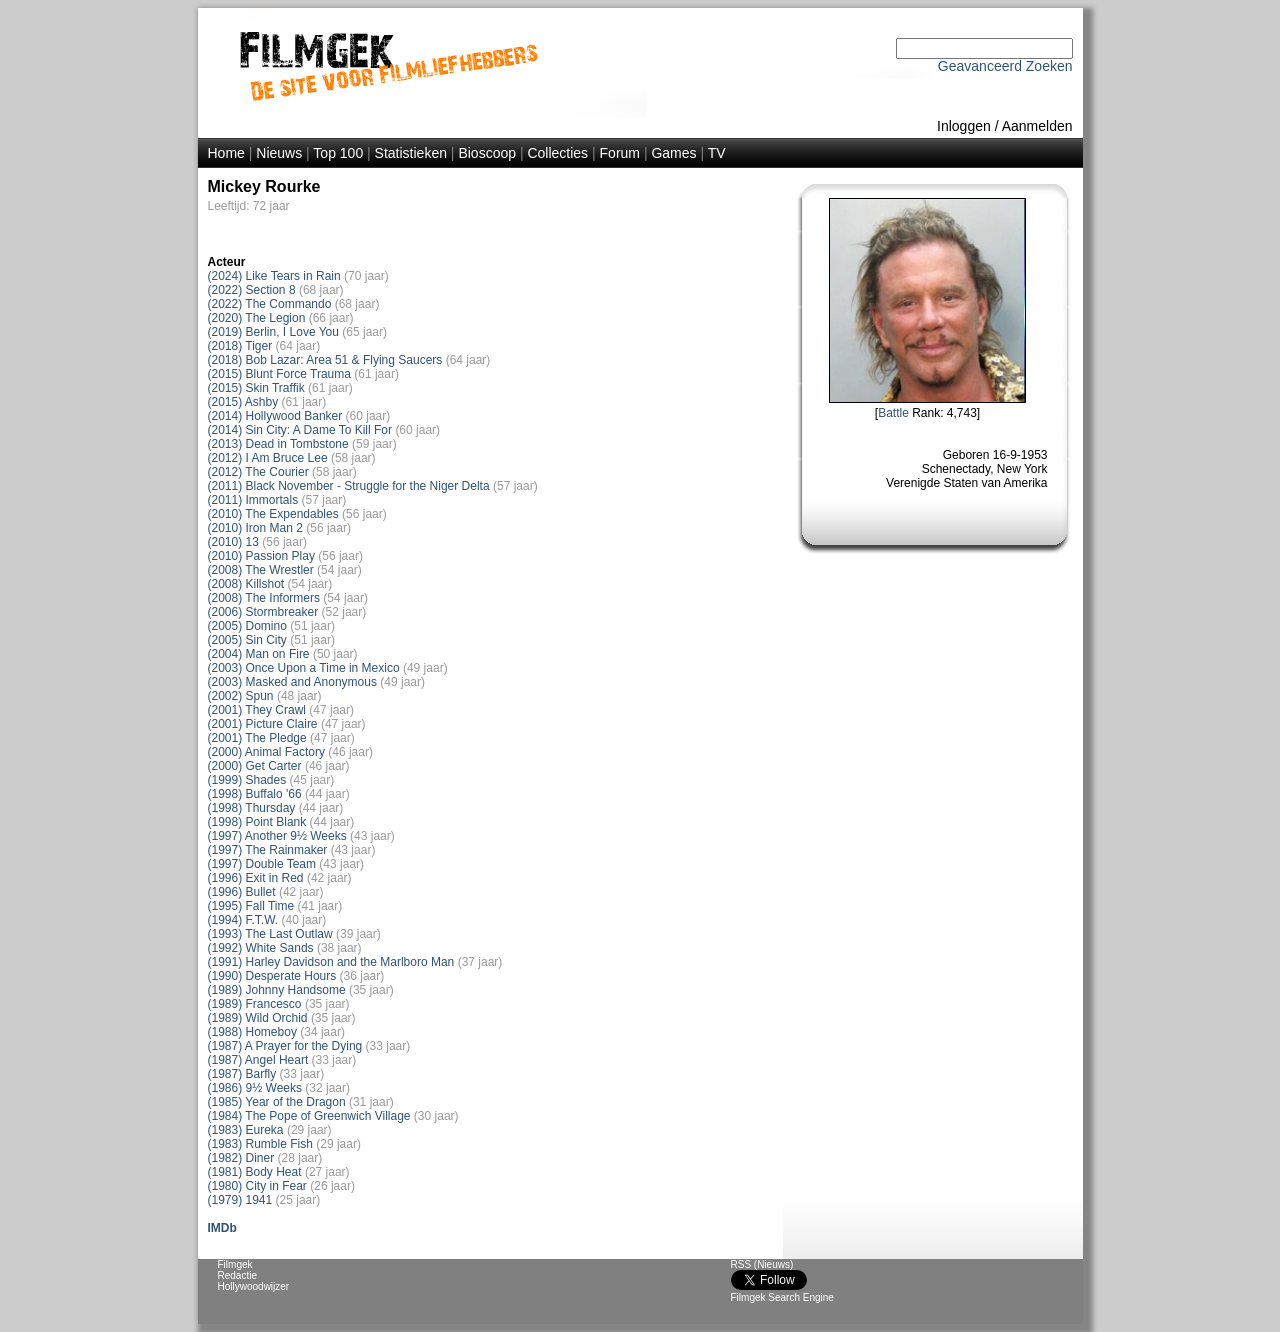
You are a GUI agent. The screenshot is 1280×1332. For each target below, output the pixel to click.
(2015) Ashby (243, 402)
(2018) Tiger (240, 346)
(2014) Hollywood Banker (275, 416)
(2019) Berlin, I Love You (273, 332)
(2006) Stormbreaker (263, 612)
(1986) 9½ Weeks (255, 1088)
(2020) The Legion (257, 318)
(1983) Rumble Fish (260, 1144)
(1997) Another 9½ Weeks (277, 836)
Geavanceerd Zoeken (1005, 66)
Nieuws (279, 153)
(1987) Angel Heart (258, 1060)
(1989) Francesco (255, 1004)
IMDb (222, 1228)
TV (717, 153)
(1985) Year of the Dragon (277, 1102)
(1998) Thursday (252, 808)
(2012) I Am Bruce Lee (268, 458)
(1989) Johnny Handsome (277, 990)
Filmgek (235, 1264)
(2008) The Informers (264, 598)
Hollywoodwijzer (254, 1286)
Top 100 (338, 153)
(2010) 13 (233, 542)
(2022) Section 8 (252, 290)
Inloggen (964, 126)
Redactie (237, 1275)
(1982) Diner (241, 1158)
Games (673, 153)
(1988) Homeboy (252, 1032)
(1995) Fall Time (251, 906)
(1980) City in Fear (257, 1186)
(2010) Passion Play (261, 556)
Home (226, 153)
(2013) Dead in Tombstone (278, 444)
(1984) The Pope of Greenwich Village (309, 1116)
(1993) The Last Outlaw (270, 934)
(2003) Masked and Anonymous (292, 682)
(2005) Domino (247, 626)
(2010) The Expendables (273, 514)
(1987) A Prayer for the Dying (285, 1046)
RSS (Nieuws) (762, 1264)
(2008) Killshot (246, 584)
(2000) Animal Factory (266, 752)
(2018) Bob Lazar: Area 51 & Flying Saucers (325, 360)
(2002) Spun (241, 696)
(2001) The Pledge (257, 738)
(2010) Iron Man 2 (255, 528)
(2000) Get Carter (255, 766)
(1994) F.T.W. (243, 920)
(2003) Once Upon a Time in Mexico (304, 668)
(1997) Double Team (262, 864)
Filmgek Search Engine (782, 1297)
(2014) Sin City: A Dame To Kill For (300, 430)
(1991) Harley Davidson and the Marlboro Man (331, 962)
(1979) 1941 (240, 1200)
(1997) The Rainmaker (268, 850)
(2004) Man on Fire (259, 654)
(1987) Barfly (242, 1074)
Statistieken (411, 153)
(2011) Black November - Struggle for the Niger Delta (349, 486)
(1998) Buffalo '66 (255, 794)
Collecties (557, 153)
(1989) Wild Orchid (258, 1018)
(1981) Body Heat (255, 1172)
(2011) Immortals (253, 500)
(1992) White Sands (261, 948)
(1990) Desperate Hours (272, 976)
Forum (620, 153)
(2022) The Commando (270, 304)
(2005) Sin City (247, 640)
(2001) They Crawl (257, 710)
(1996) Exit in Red (256, 878)
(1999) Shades (247, 780)
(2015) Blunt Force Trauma (279, 374)
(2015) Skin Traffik (256, 388)
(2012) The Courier (258, 472)
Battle (893, 413)
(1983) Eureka (246, 1130)
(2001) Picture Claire (263, 724)
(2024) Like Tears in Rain (274, 276)
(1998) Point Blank (257, 822)
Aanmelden (1037, 126)
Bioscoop (487, 153)
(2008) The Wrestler (261, 570)
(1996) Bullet (242, 892)
